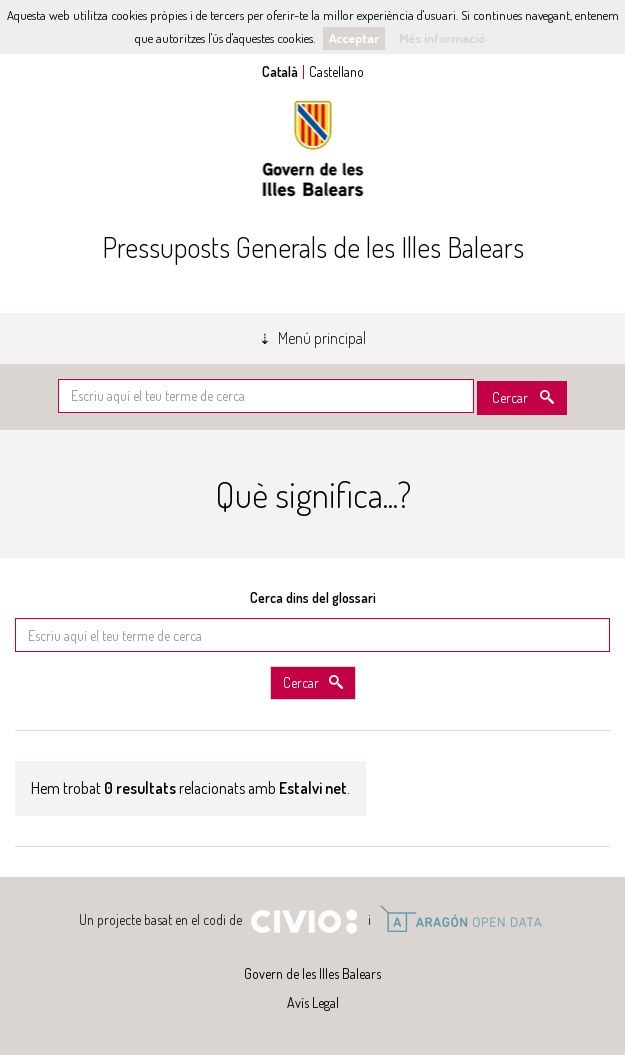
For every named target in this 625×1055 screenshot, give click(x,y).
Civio (303, 922)
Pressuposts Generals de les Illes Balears (313, 247)
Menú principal (322, 338)
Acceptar (354, 38)
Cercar (510, 397)
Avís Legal (313, 1002)
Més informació (442, 38)
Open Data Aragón (460, 919)
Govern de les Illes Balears (313, 148)
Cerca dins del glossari (313, 597)
